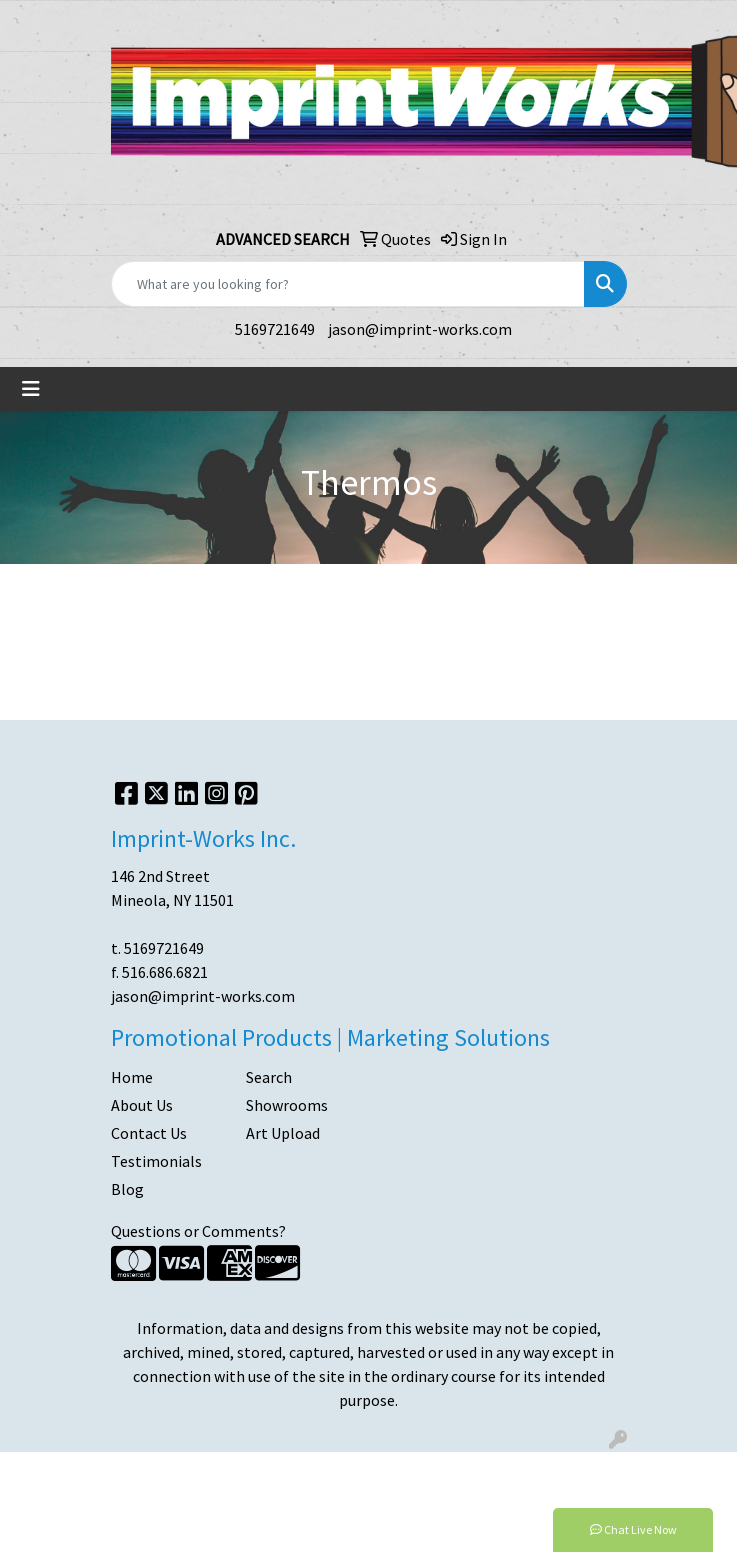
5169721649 (275, 329)
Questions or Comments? (198, 1231)
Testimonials (156, 1161)
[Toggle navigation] (31, 389)
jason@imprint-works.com (420, 329)
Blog (127, 1189)
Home (132, 1077)
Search (269, 1077)
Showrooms (287, 1105)
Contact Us (149, 1133)
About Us (142, 1105)
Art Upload (283, 1133)
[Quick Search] (348, 284)
